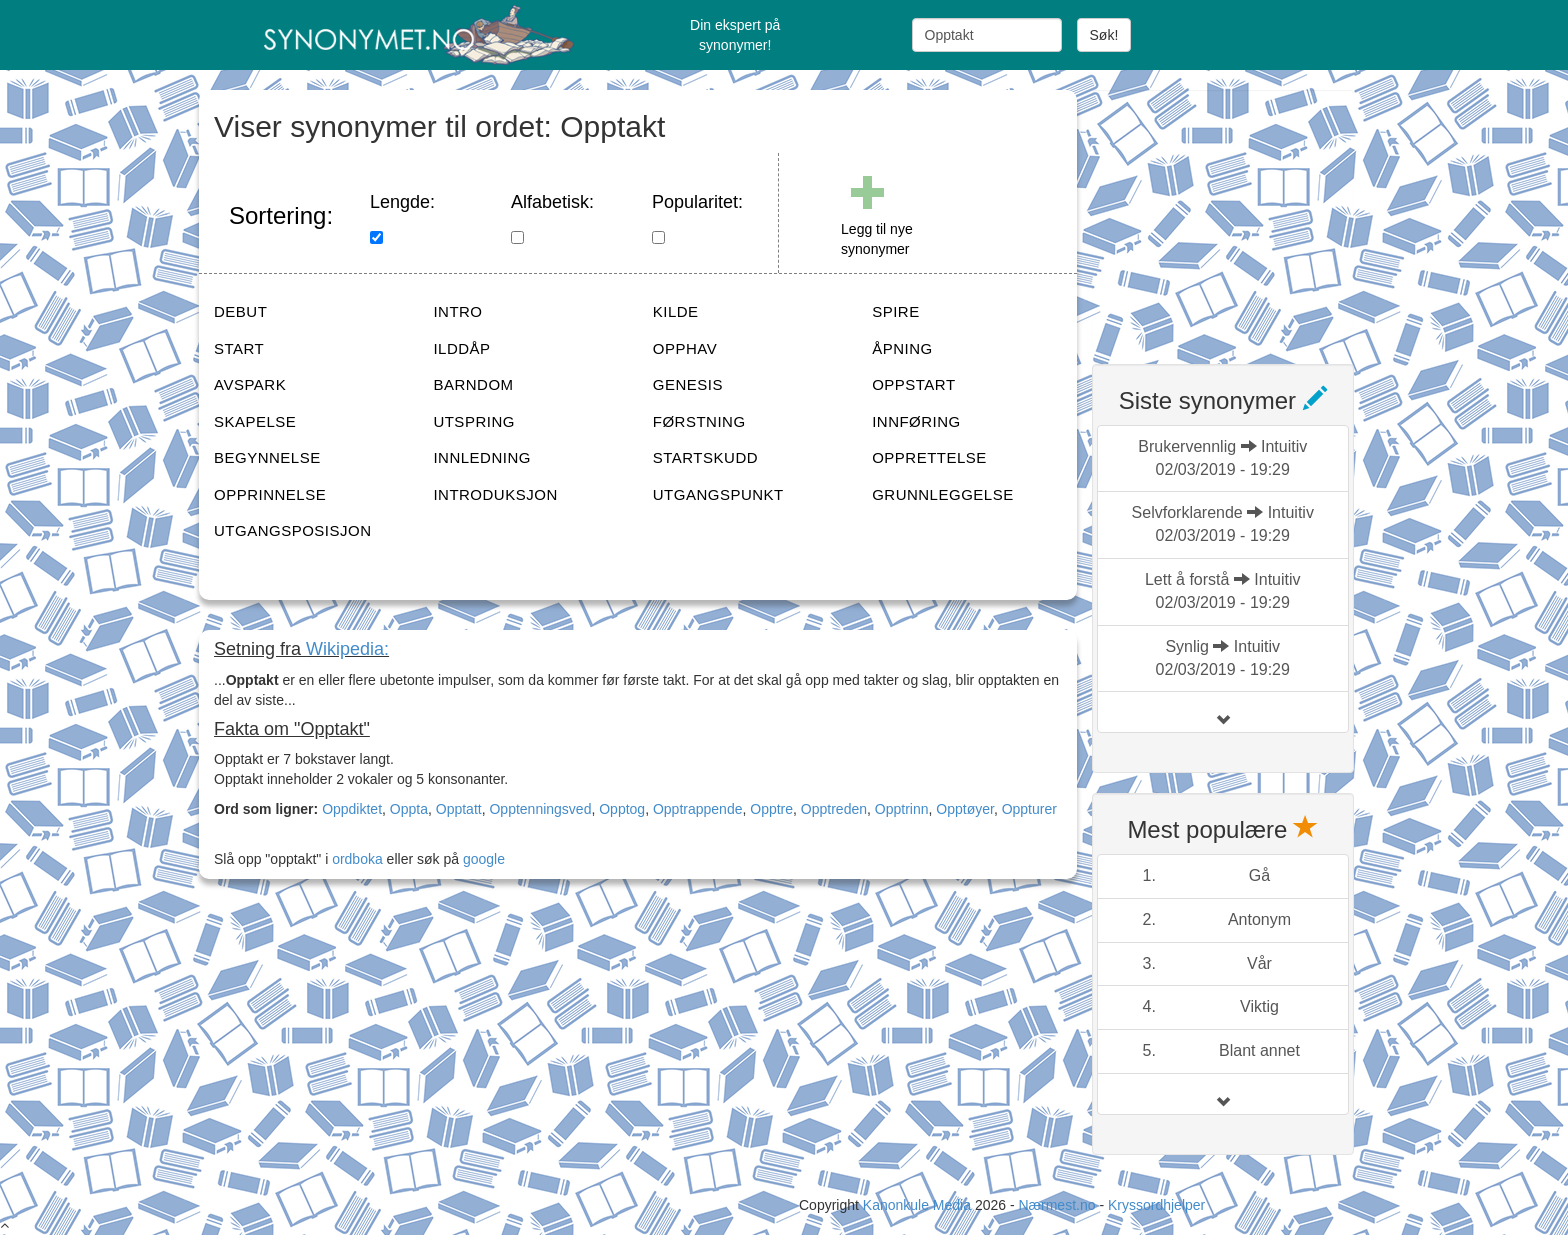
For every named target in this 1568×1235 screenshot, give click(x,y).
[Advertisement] (1242, 215)
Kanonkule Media (919, 1205)
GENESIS (688, 384)
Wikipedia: (347, 649)
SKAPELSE (255, 421)
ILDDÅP (461, 348)
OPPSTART (913, 384)
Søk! (1104, 35)
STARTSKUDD (705, 457)
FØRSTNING (699, 421)
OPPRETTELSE (929, 457)
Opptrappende (698, 809)
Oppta (409, 809)
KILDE (676, 311)
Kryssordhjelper (1156, 1205)
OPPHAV (685, 348)
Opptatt (459, 809)
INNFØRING (916, 421)
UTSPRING (474, 421)
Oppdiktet (352, 809)
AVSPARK (250, 384)
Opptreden (834, 809)
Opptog (622, 809)
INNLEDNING (482, 457)
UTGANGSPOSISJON (293, 530)
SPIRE (896, 311)
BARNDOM (473, 384)
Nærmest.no (1056, 1205)
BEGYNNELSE (267, 457)
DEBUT (240, 311)
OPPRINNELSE (270, 494)
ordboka (355, 859)
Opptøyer (965, 809)
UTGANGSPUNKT (718, 494)
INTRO (457, 311)
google (484, 859)
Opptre (771, 809)
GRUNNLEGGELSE (943, 494)
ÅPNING (902, 348)
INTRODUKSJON (495, 494)
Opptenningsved (540, 809)
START (239, 348)
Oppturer (1029, 809)
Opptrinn (902, 809)
